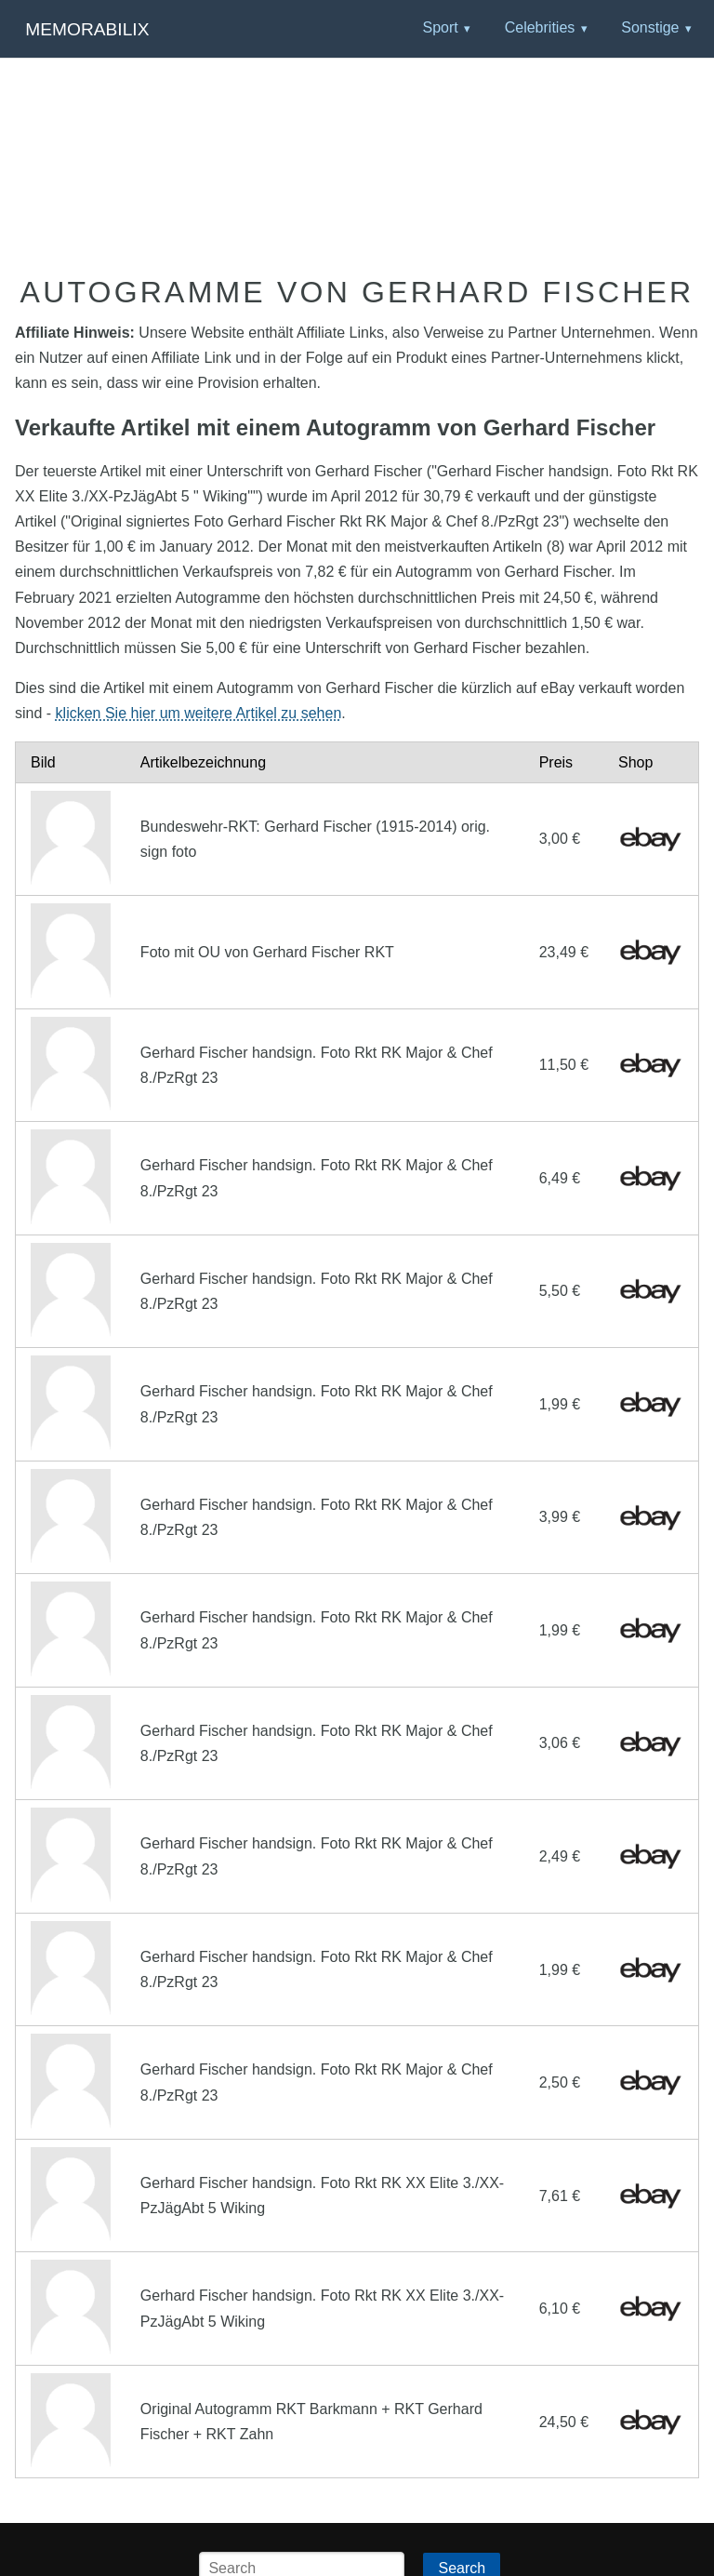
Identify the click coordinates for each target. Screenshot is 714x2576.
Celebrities (540, 27)
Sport (439, 27)
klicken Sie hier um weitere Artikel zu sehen (199, 713)
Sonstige (650, 27)
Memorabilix (87, 29)
